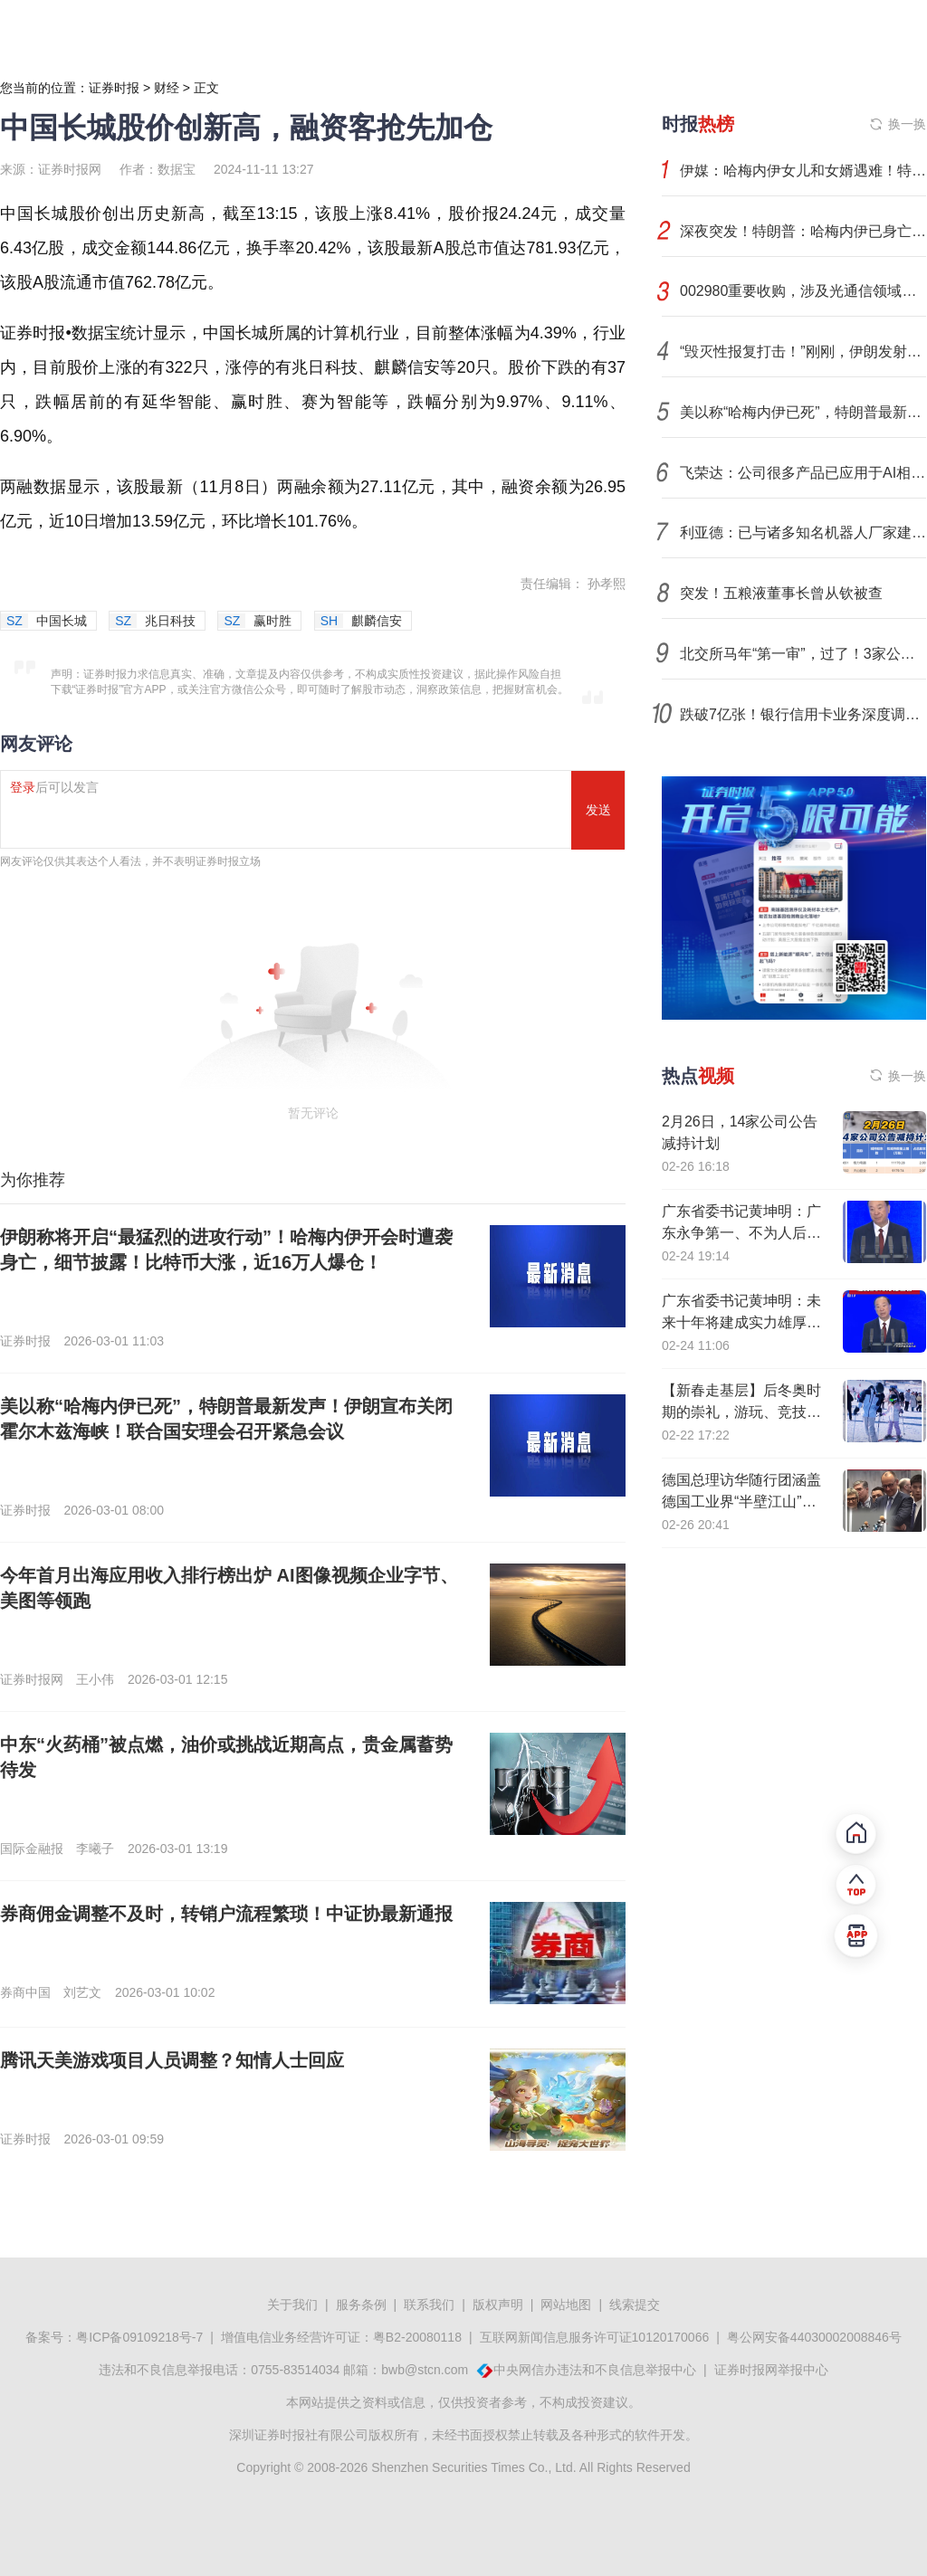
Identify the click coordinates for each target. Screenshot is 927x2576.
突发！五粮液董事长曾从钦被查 (781, 593)
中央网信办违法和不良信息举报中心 (594, 2369)
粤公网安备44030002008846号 (814, 2337)
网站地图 (565, 2304)
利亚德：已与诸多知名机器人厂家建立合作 (803, 532)
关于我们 (292, 2304)
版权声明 (498, 2304)
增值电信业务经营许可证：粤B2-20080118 (341, 2337)
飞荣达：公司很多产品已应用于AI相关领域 (803, 472)
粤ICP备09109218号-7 (139, 2337)
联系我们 (429, 2304)
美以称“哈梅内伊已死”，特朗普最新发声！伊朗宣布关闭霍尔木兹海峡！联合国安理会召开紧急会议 (803, 412)
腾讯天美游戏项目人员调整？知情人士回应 (172, 2060)
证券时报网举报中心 (771, 2369)
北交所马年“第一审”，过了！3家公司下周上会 (803, 653)
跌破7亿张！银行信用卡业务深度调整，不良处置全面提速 (803, 714)
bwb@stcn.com (424, 2369)
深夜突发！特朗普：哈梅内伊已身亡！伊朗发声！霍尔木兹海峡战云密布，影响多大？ (803, 231)
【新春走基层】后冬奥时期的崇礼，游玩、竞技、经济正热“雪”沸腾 (741, 1412)
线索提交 (634, 2304)
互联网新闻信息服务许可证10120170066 (595, 2337)
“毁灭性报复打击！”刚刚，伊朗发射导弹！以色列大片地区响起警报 (803, 351)
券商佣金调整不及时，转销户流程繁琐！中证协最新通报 (226, 1914)
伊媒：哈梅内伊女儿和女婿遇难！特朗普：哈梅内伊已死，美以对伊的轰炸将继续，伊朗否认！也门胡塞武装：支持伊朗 (803, 170)
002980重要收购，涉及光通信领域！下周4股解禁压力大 (803, 291)
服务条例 (361, 2304)
